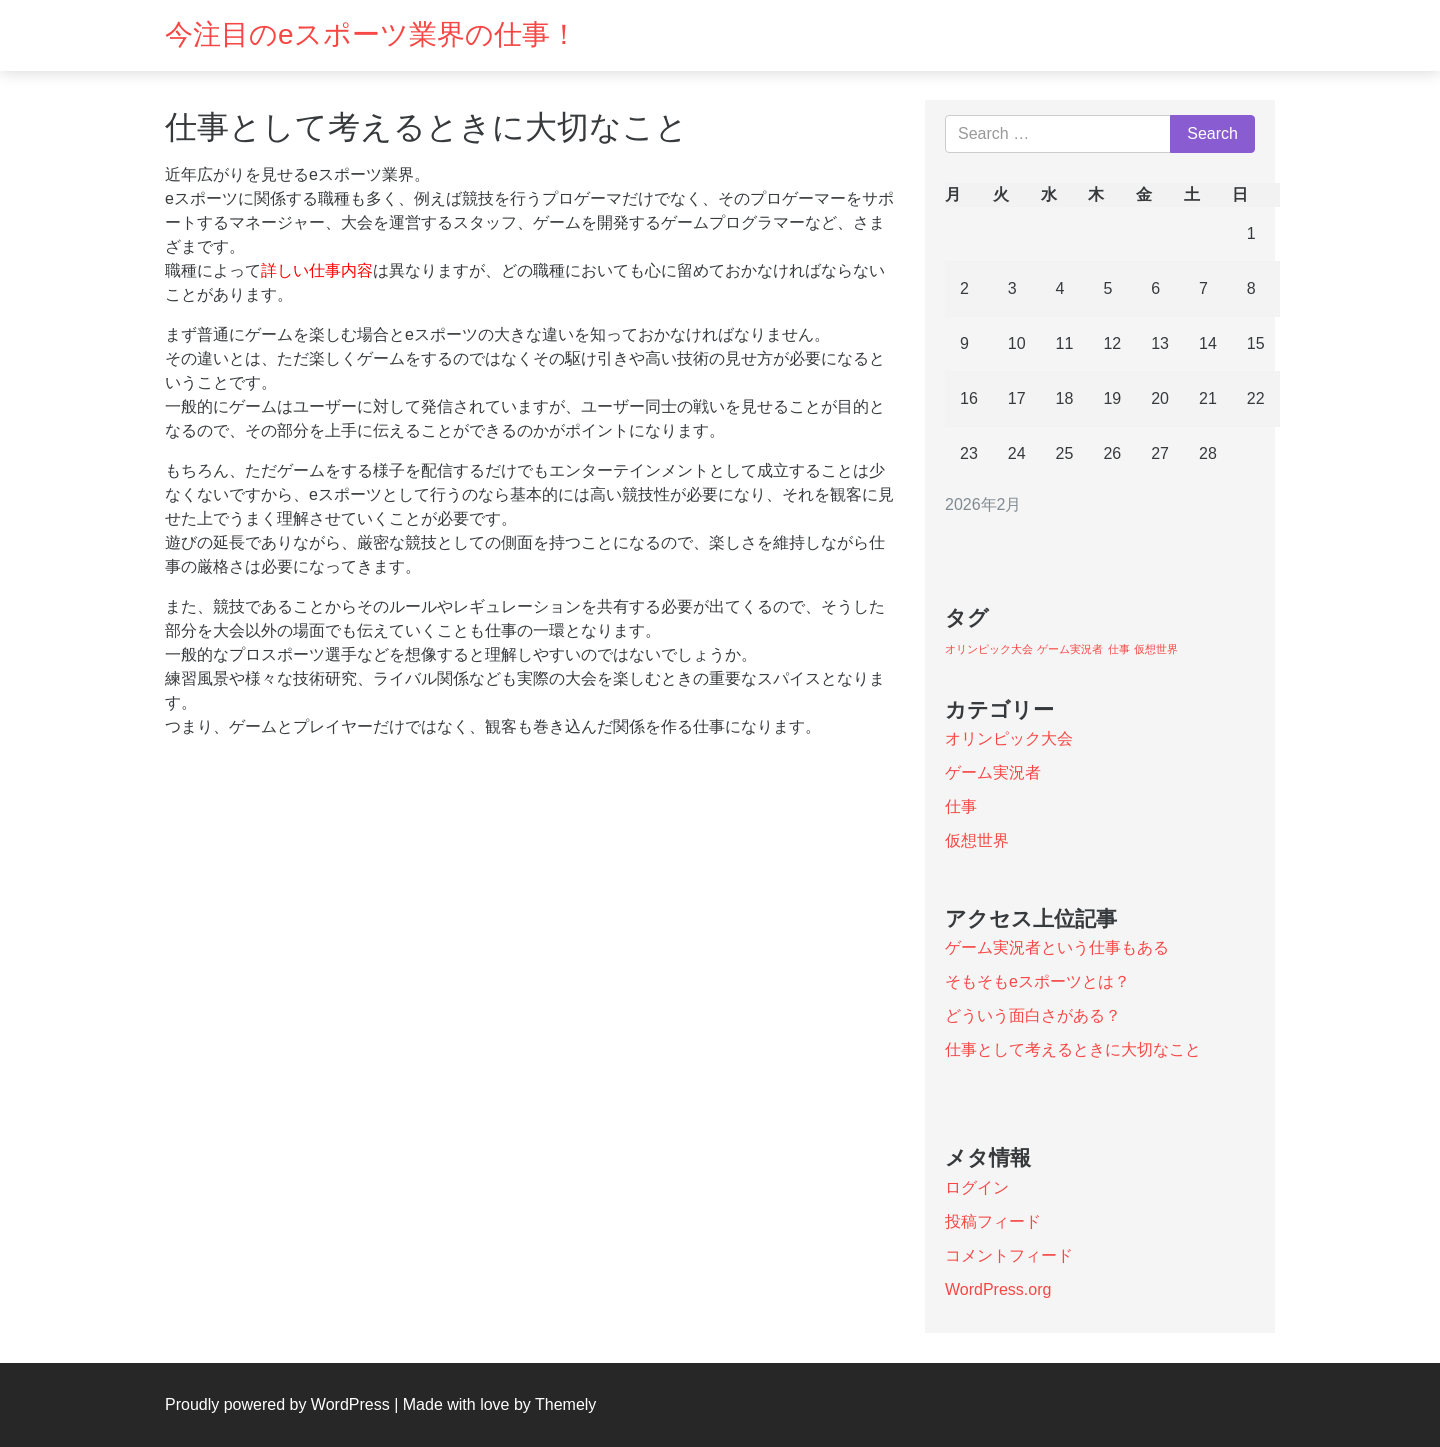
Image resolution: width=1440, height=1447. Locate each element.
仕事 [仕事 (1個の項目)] (1119, 649)
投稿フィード (993, 1221)
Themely (565, 1404)
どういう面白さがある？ (1033, 1015)
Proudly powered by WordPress (277, 1404)
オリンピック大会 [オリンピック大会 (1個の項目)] (989, 649)
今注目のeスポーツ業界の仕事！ (371, 34)
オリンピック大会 (1009, 738)
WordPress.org (998, 1289)
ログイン (977, 1187)
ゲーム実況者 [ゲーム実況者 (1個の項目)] (1070, 649)
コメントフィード (1009, 1255)
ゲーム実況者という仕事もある (1057, 947)
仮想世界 (977, 840)
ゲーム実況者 (993, 772)
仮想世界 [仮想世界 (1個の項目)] (1156, 649)
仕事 (961, 806)
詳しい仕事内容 (317, 270)
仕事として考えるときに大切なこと (1073, 1049)
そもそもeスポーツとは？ (1037, 981)
